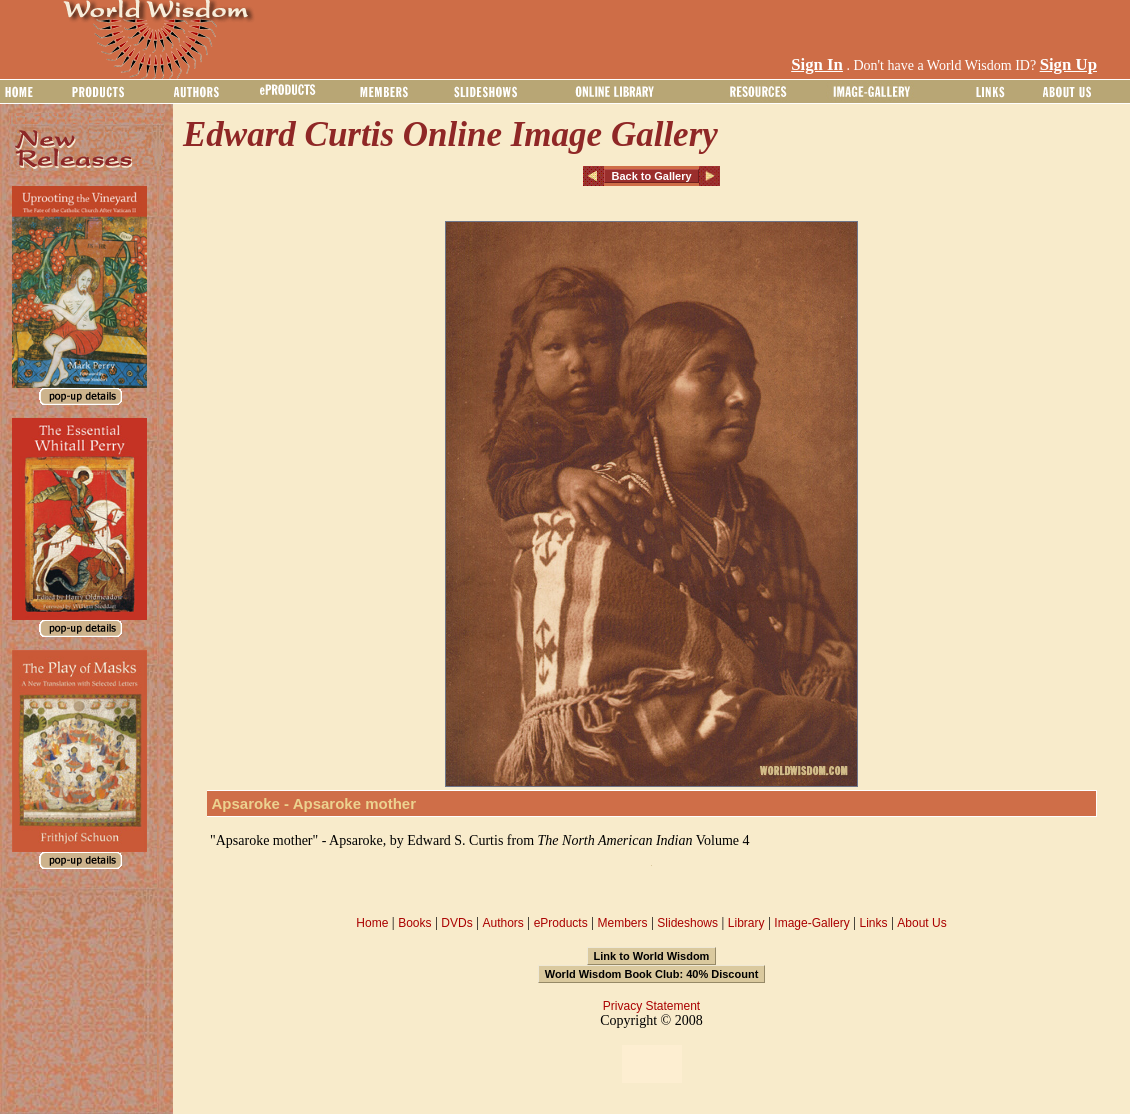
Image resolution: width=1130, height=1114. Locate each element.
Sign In (817, 64)
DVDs (456, 923)
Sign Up (1068, 64)
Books (414, 923)
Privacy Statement (651, 1006)
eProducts (561, 923)
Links (874, 923)
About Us (921, 923)
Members (622, 923)
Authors (502, 923)
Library (746, 923)
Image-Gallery (811, 923)
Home (372, 923)
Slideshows (687, 923)
